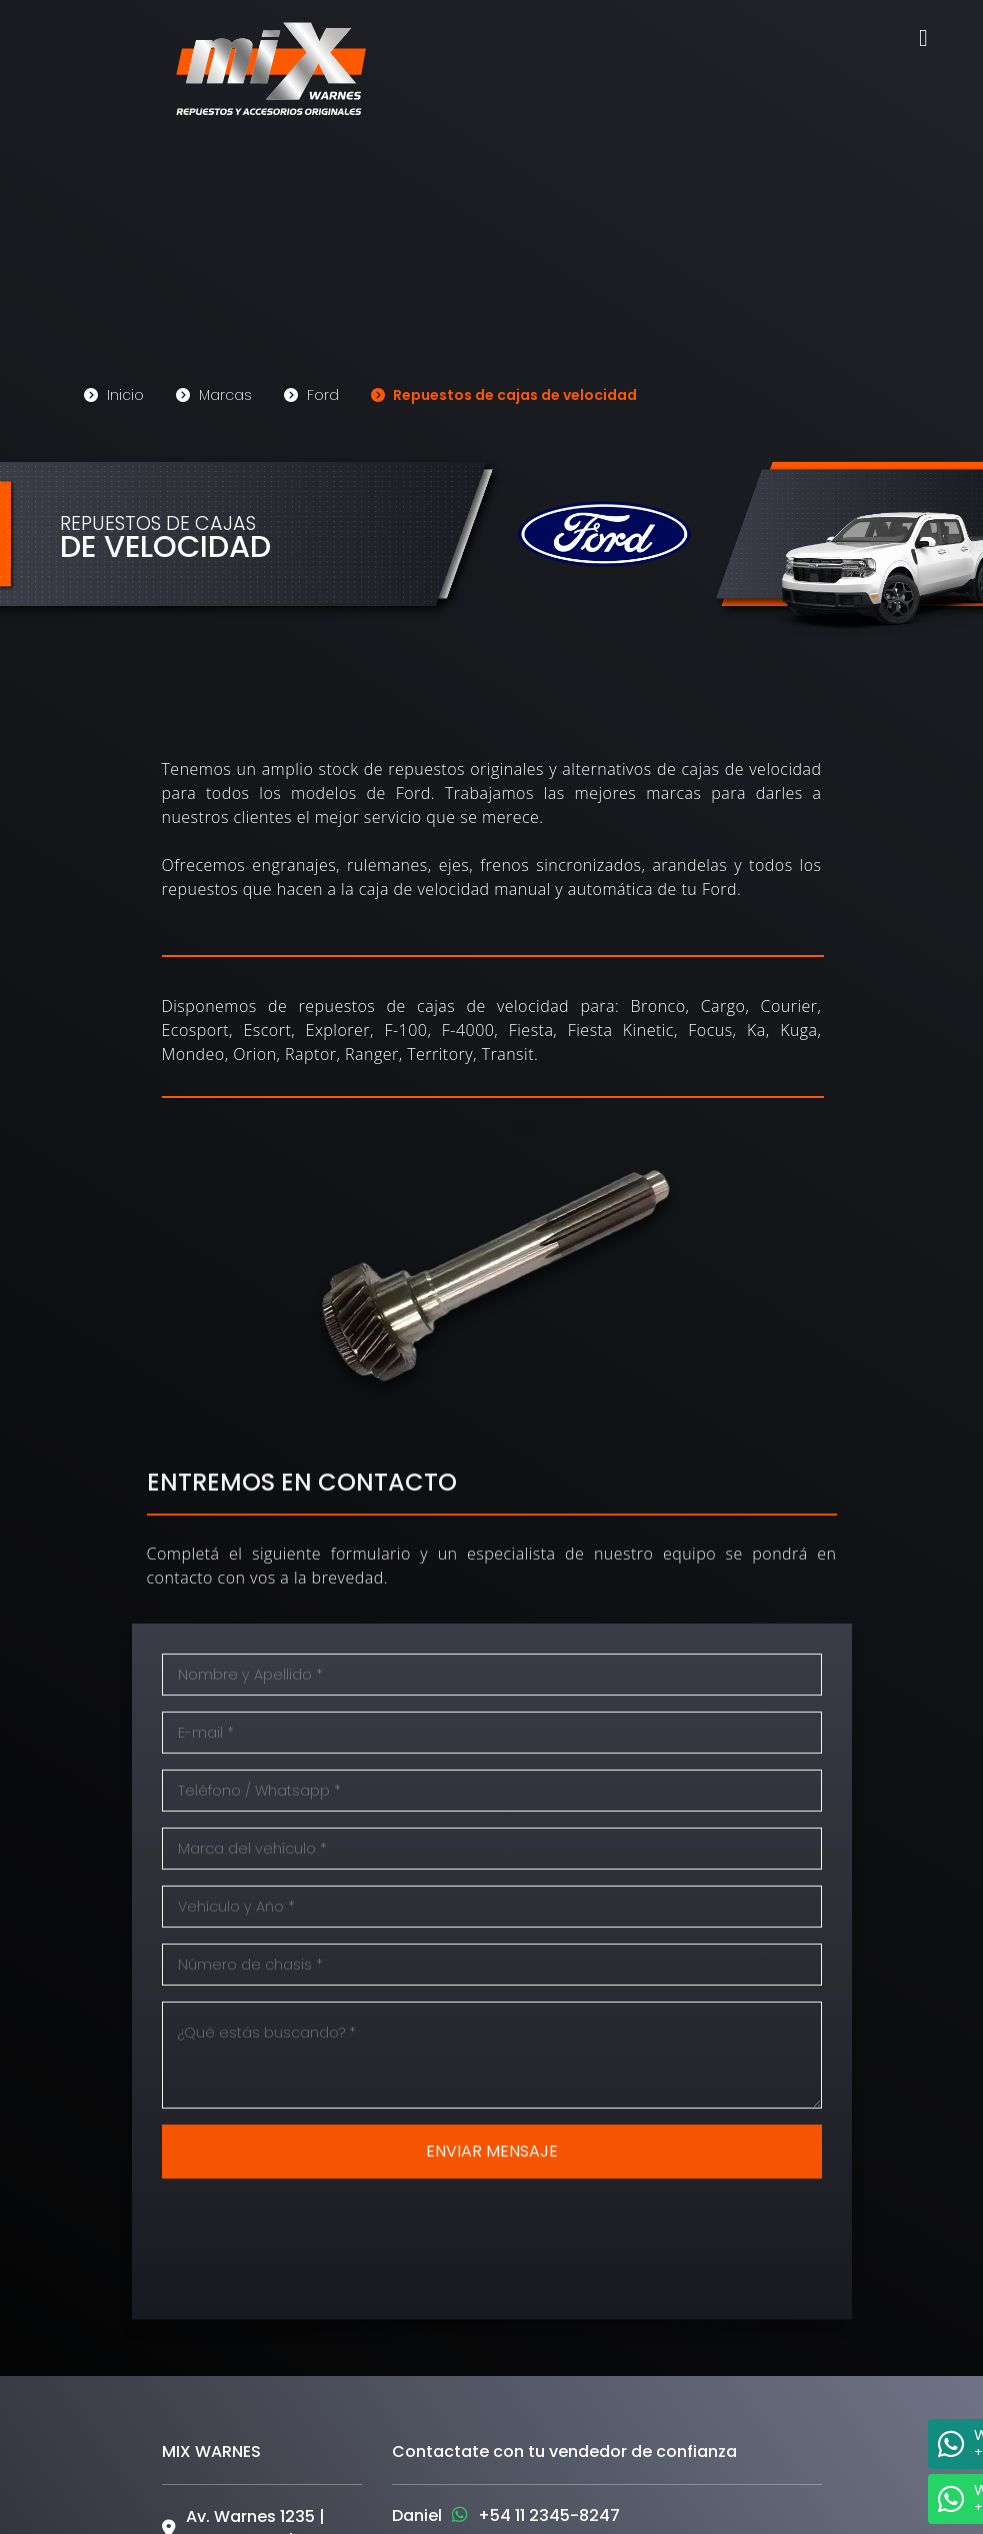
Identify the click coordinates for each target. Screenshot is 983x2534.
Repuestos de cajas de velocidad (504, 391)
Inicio (114, 391)
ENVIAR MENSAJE (492, 2201)
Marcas (214, 391)
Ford (311, 391)
